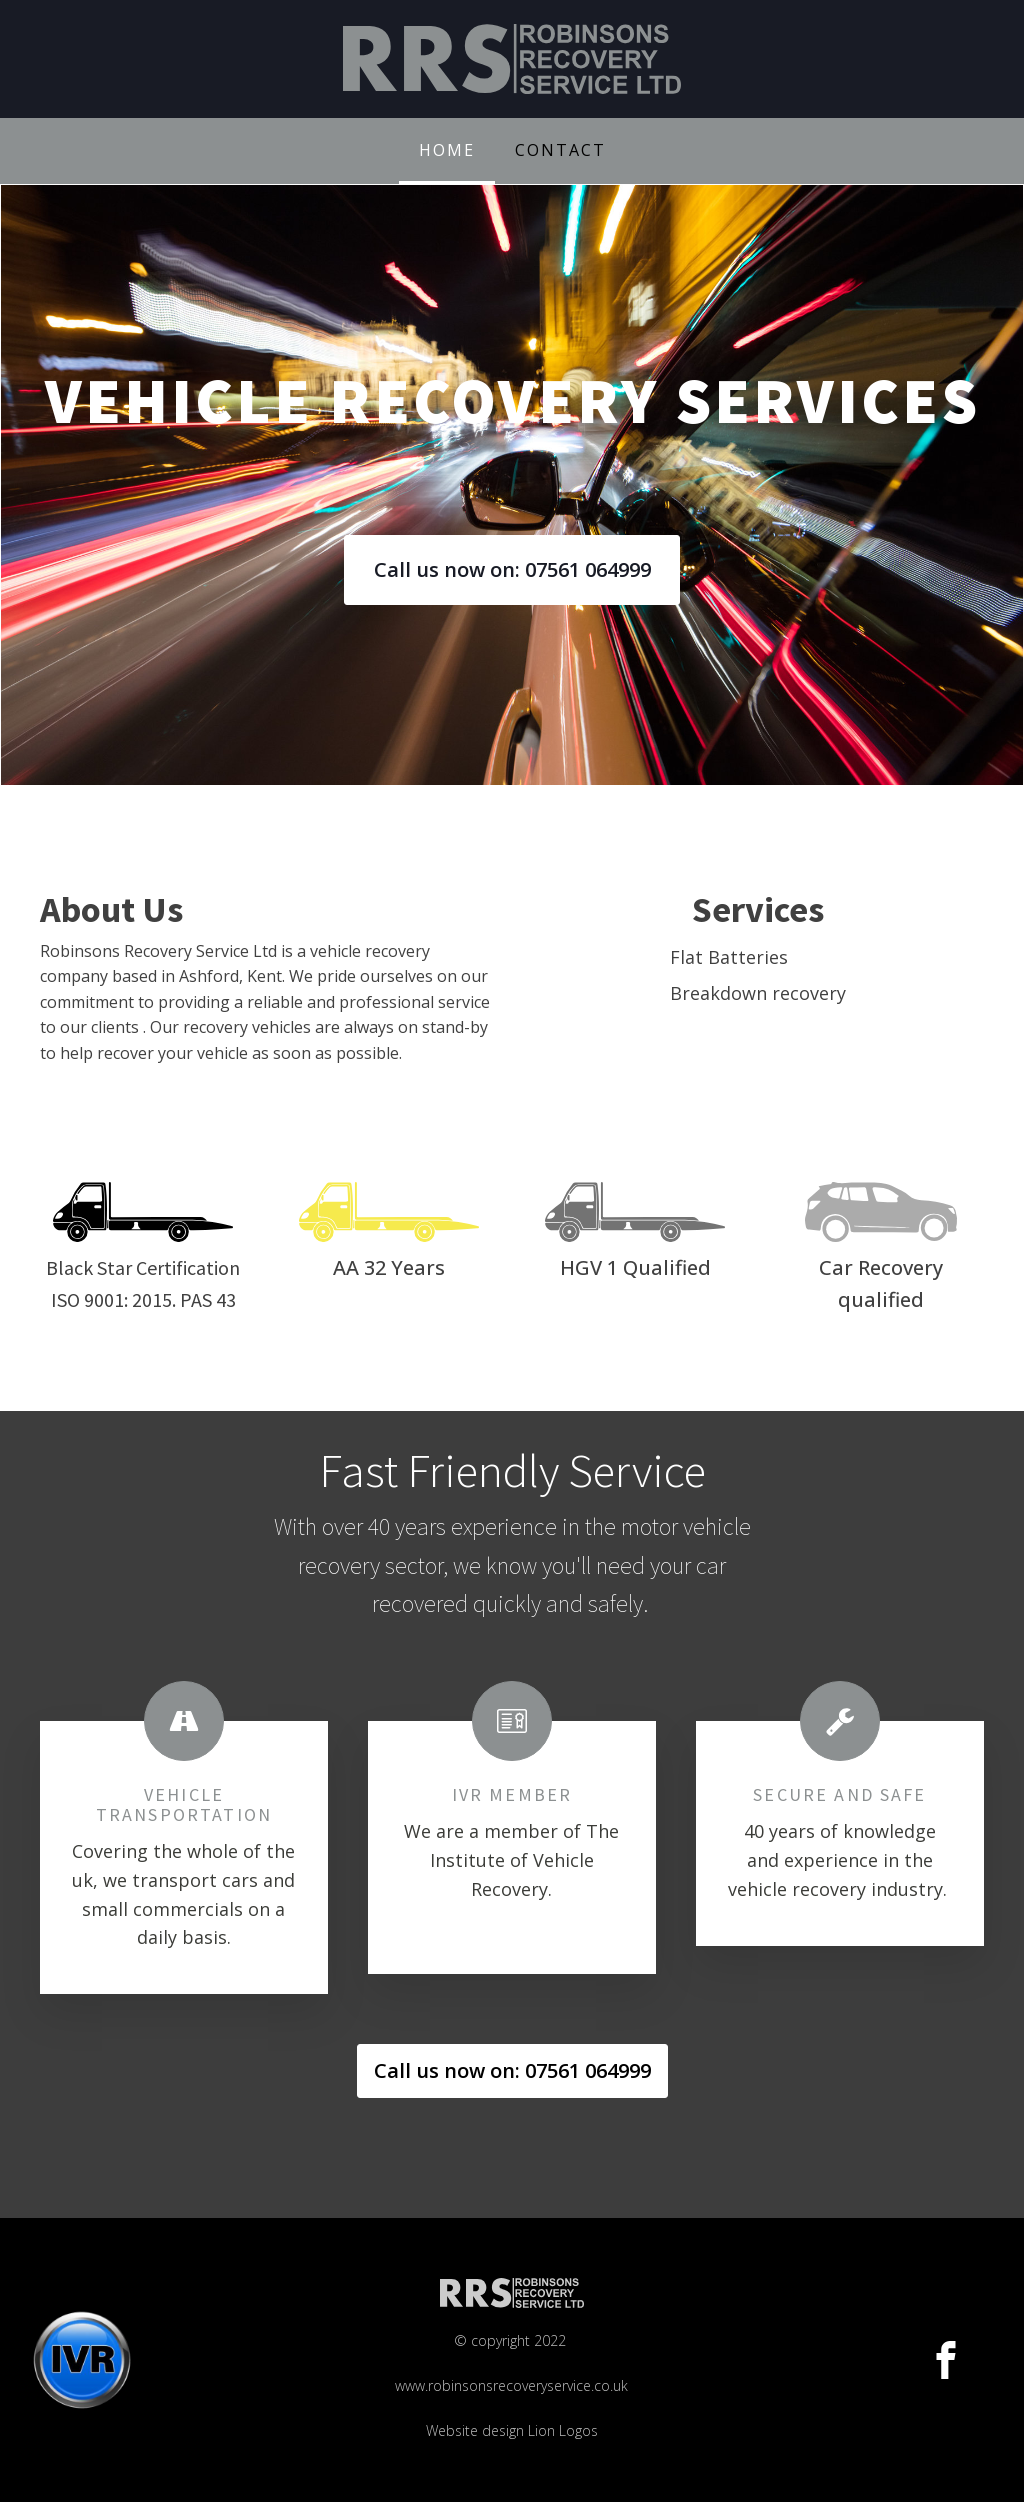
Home (447, 150)
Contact (560, 150)
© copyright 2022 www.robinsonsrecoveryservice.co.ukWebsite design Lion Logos (511, 2385)
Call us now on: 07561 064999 (512, 569)
